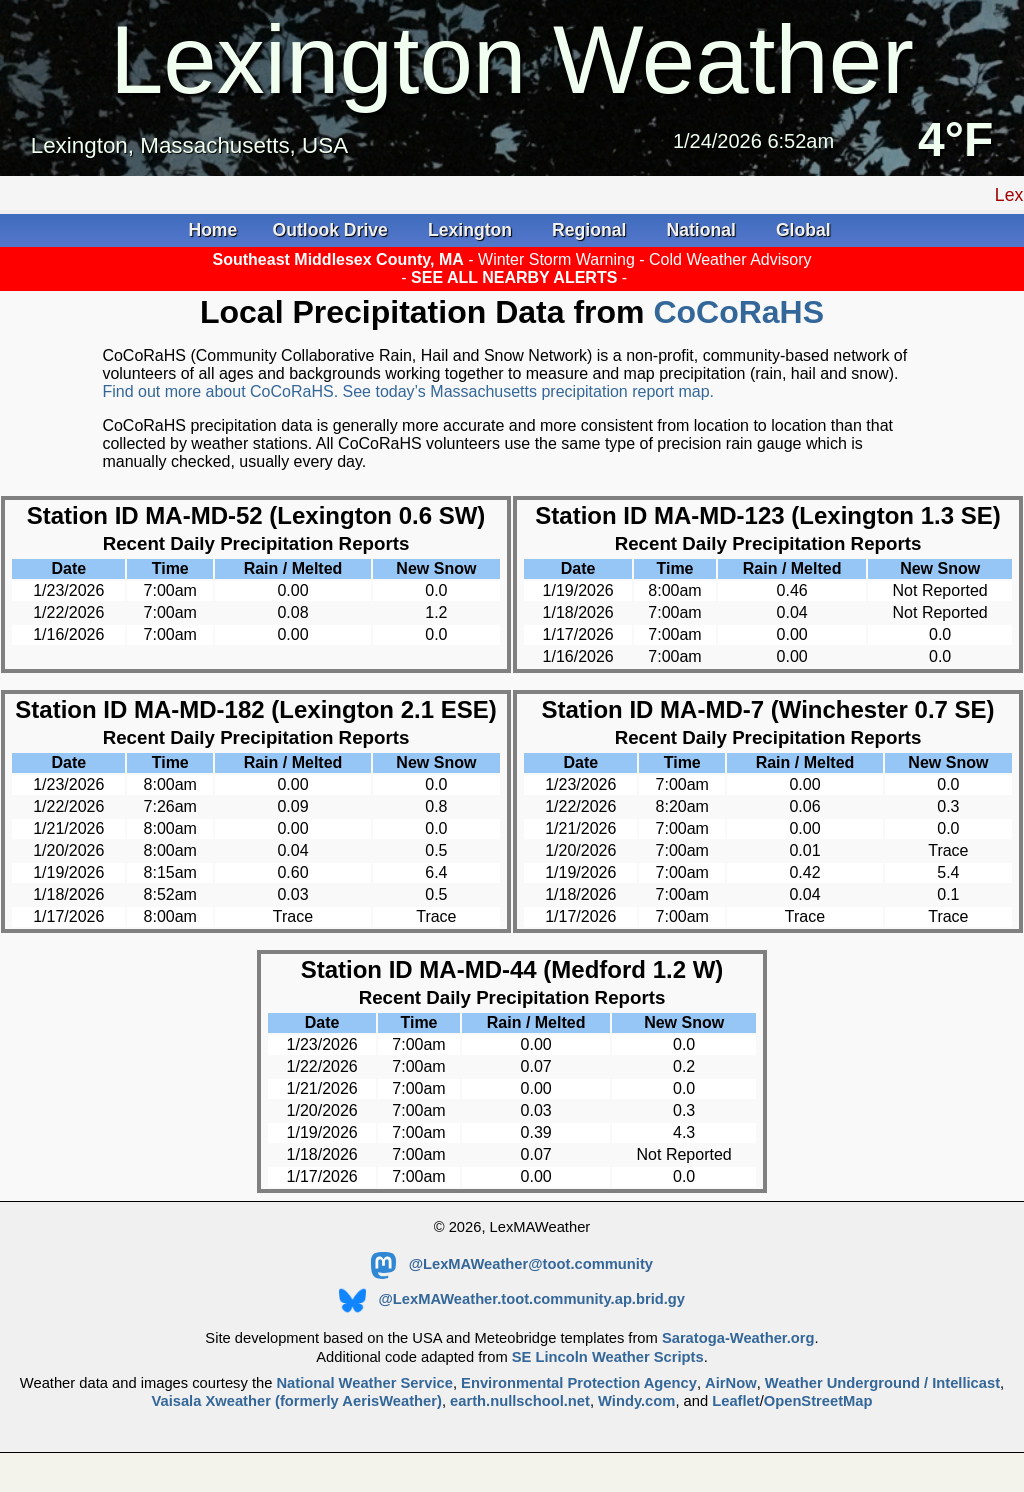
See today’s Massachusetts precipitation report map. (528, 391)
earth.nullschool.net (520, 1401)
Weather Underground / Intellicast (882, 1383)
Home (212, 230)
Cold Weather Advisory (730, 259)
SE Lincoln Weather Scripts (608, 1357)
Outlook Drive (333, 230)
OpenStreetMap (818, 1401)
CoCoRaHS (738, 312)
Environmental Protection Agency (579, 1383)
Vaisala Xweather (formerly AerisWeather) (296, 1401)
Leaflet (735, 1401)
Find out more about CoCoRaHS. (222, 391)
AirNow (731, 1383)
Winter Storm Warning (558, 259)
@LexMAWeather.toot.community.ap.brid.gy (512, 1299)
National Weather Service (364, 1383)
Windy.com (636, 1401)
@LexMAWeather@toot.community (512, 1264)
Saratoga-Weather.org (738, 1338)
